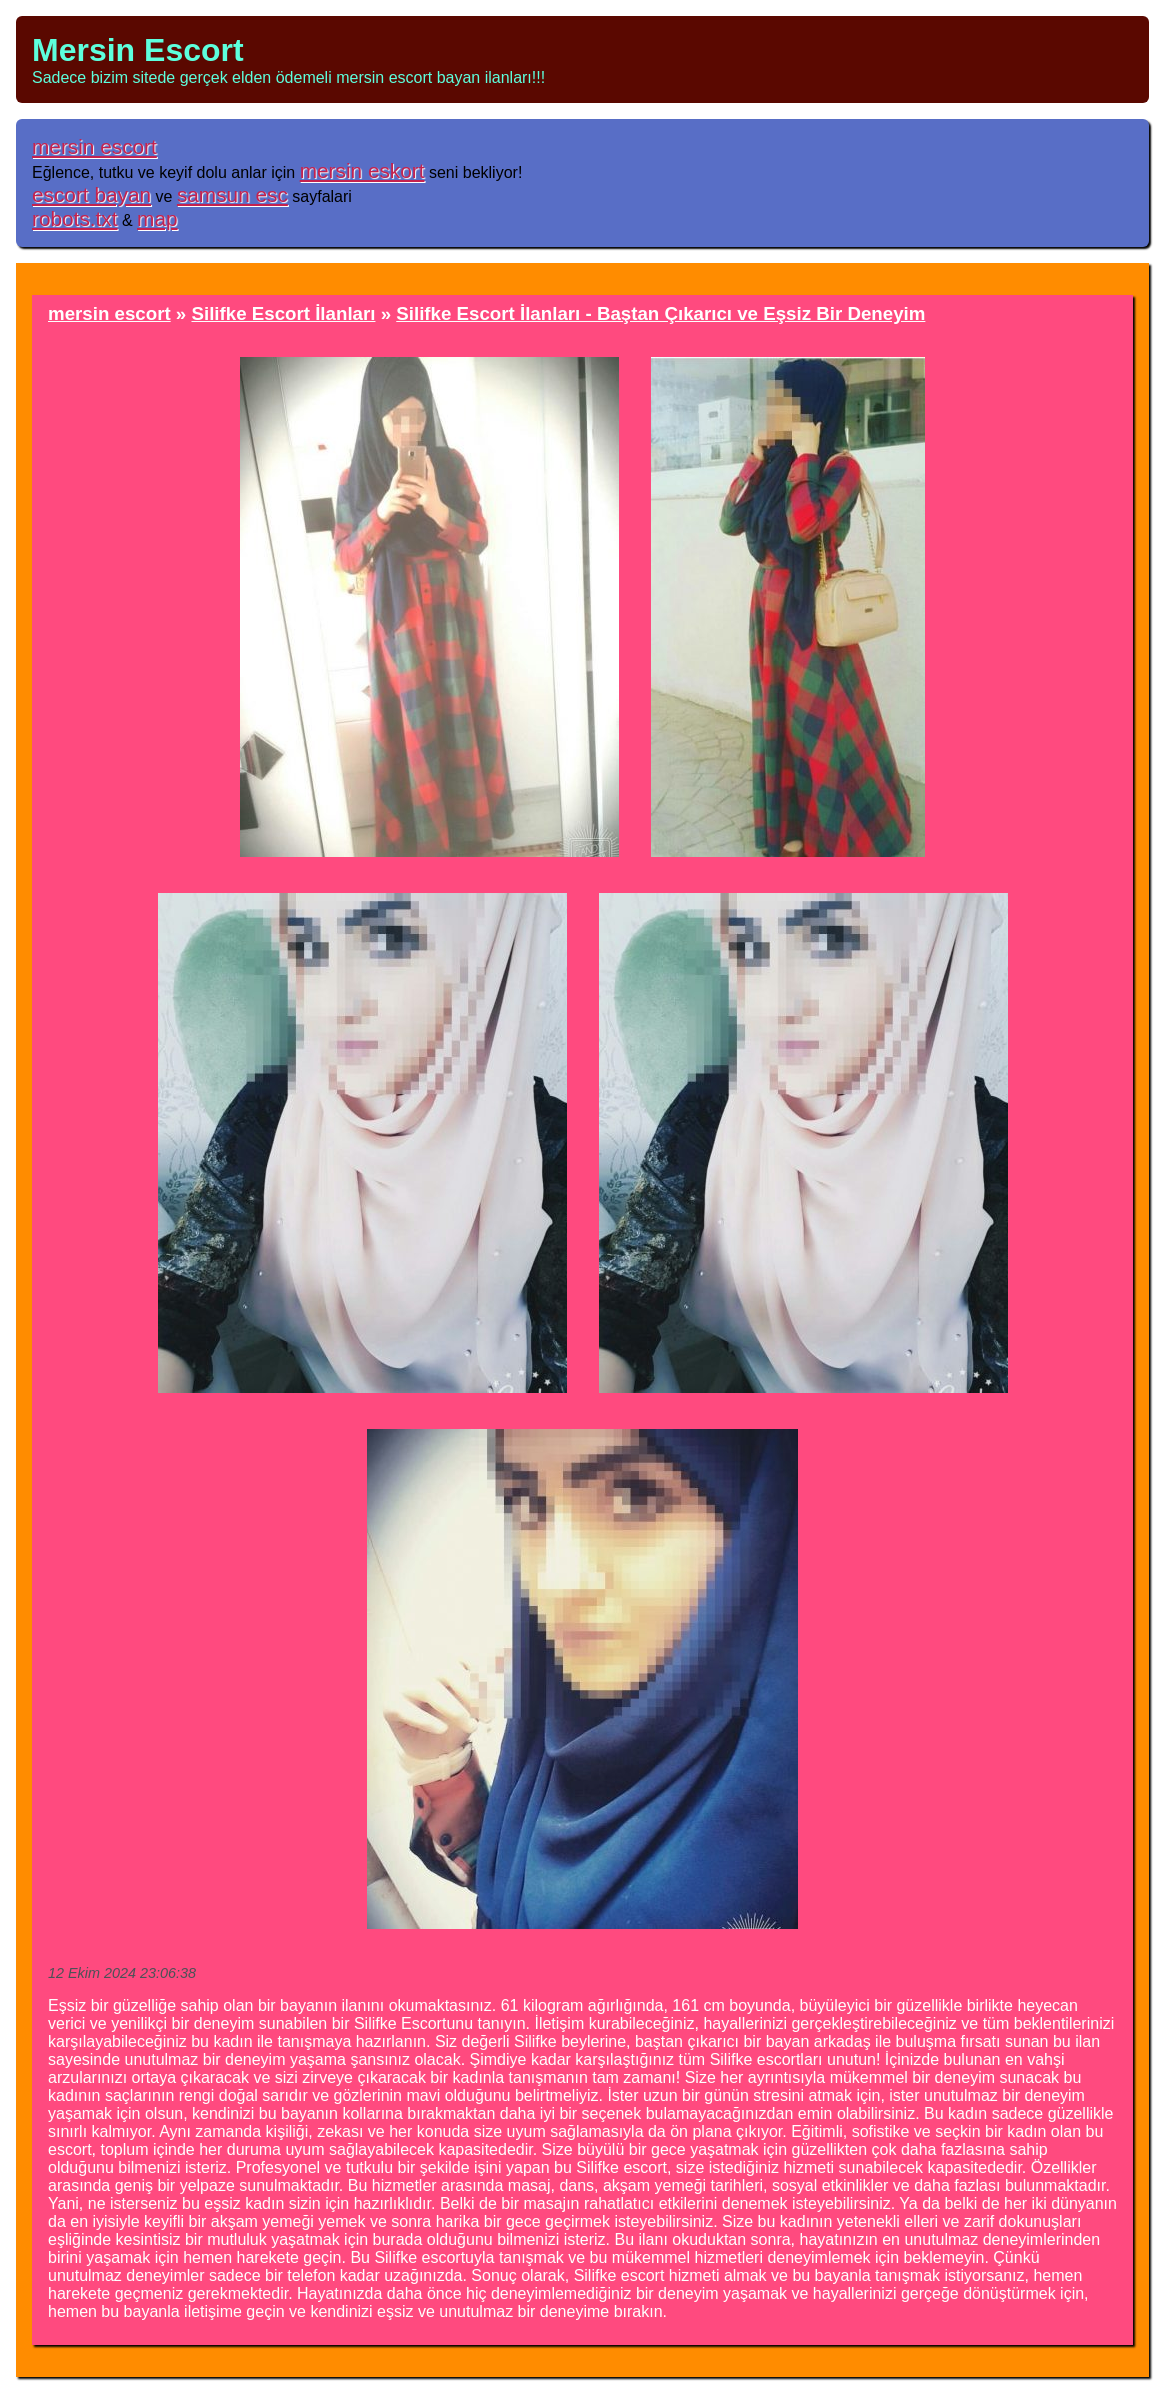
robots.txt (75, 218)
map (157, 218)
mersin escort (94, 146)
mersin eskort (362, 170)
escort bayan (91, 194)
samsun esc (232, 194)
